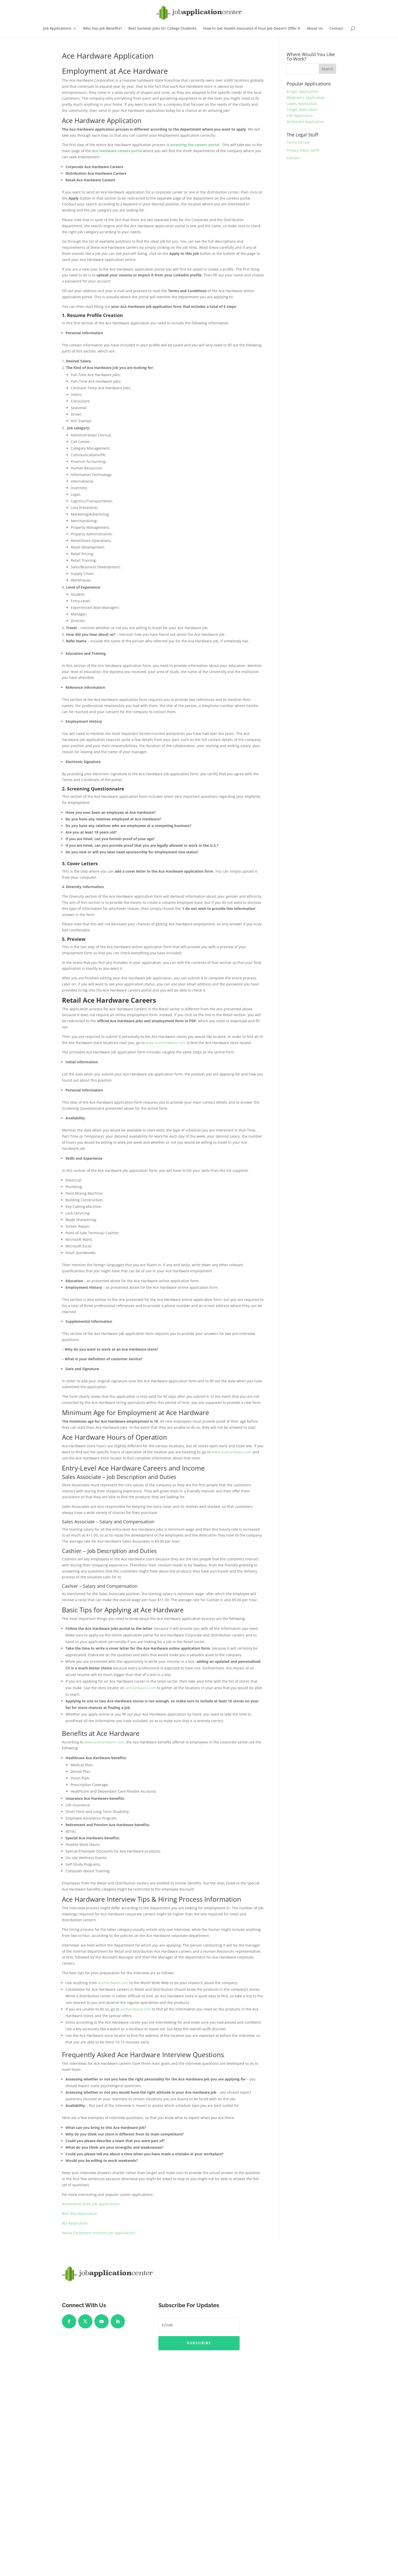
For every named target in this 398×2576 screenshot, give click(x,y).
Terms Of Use (298, 142)
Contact (336, 29)
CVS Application (300, 115)
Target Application (302, 109)
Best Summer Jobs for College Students (162, 29)
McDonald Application (305, 121)
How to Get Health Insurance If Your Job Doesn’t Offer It (251, 29)
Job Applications (57, 29)
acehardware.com (140, 1687)
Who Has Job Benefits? (102, 29)
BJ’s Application (75, 2223)
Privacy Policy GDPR (303, 150)
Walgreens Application (306, 97)
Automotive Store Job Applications (91, 2203)
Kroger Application (302, 91)
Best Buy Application (79, 2213)
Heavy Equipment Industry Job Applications (99, 2232)
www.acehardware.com (166, 1042)
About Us (315, 29)
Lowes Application (302, 103)
